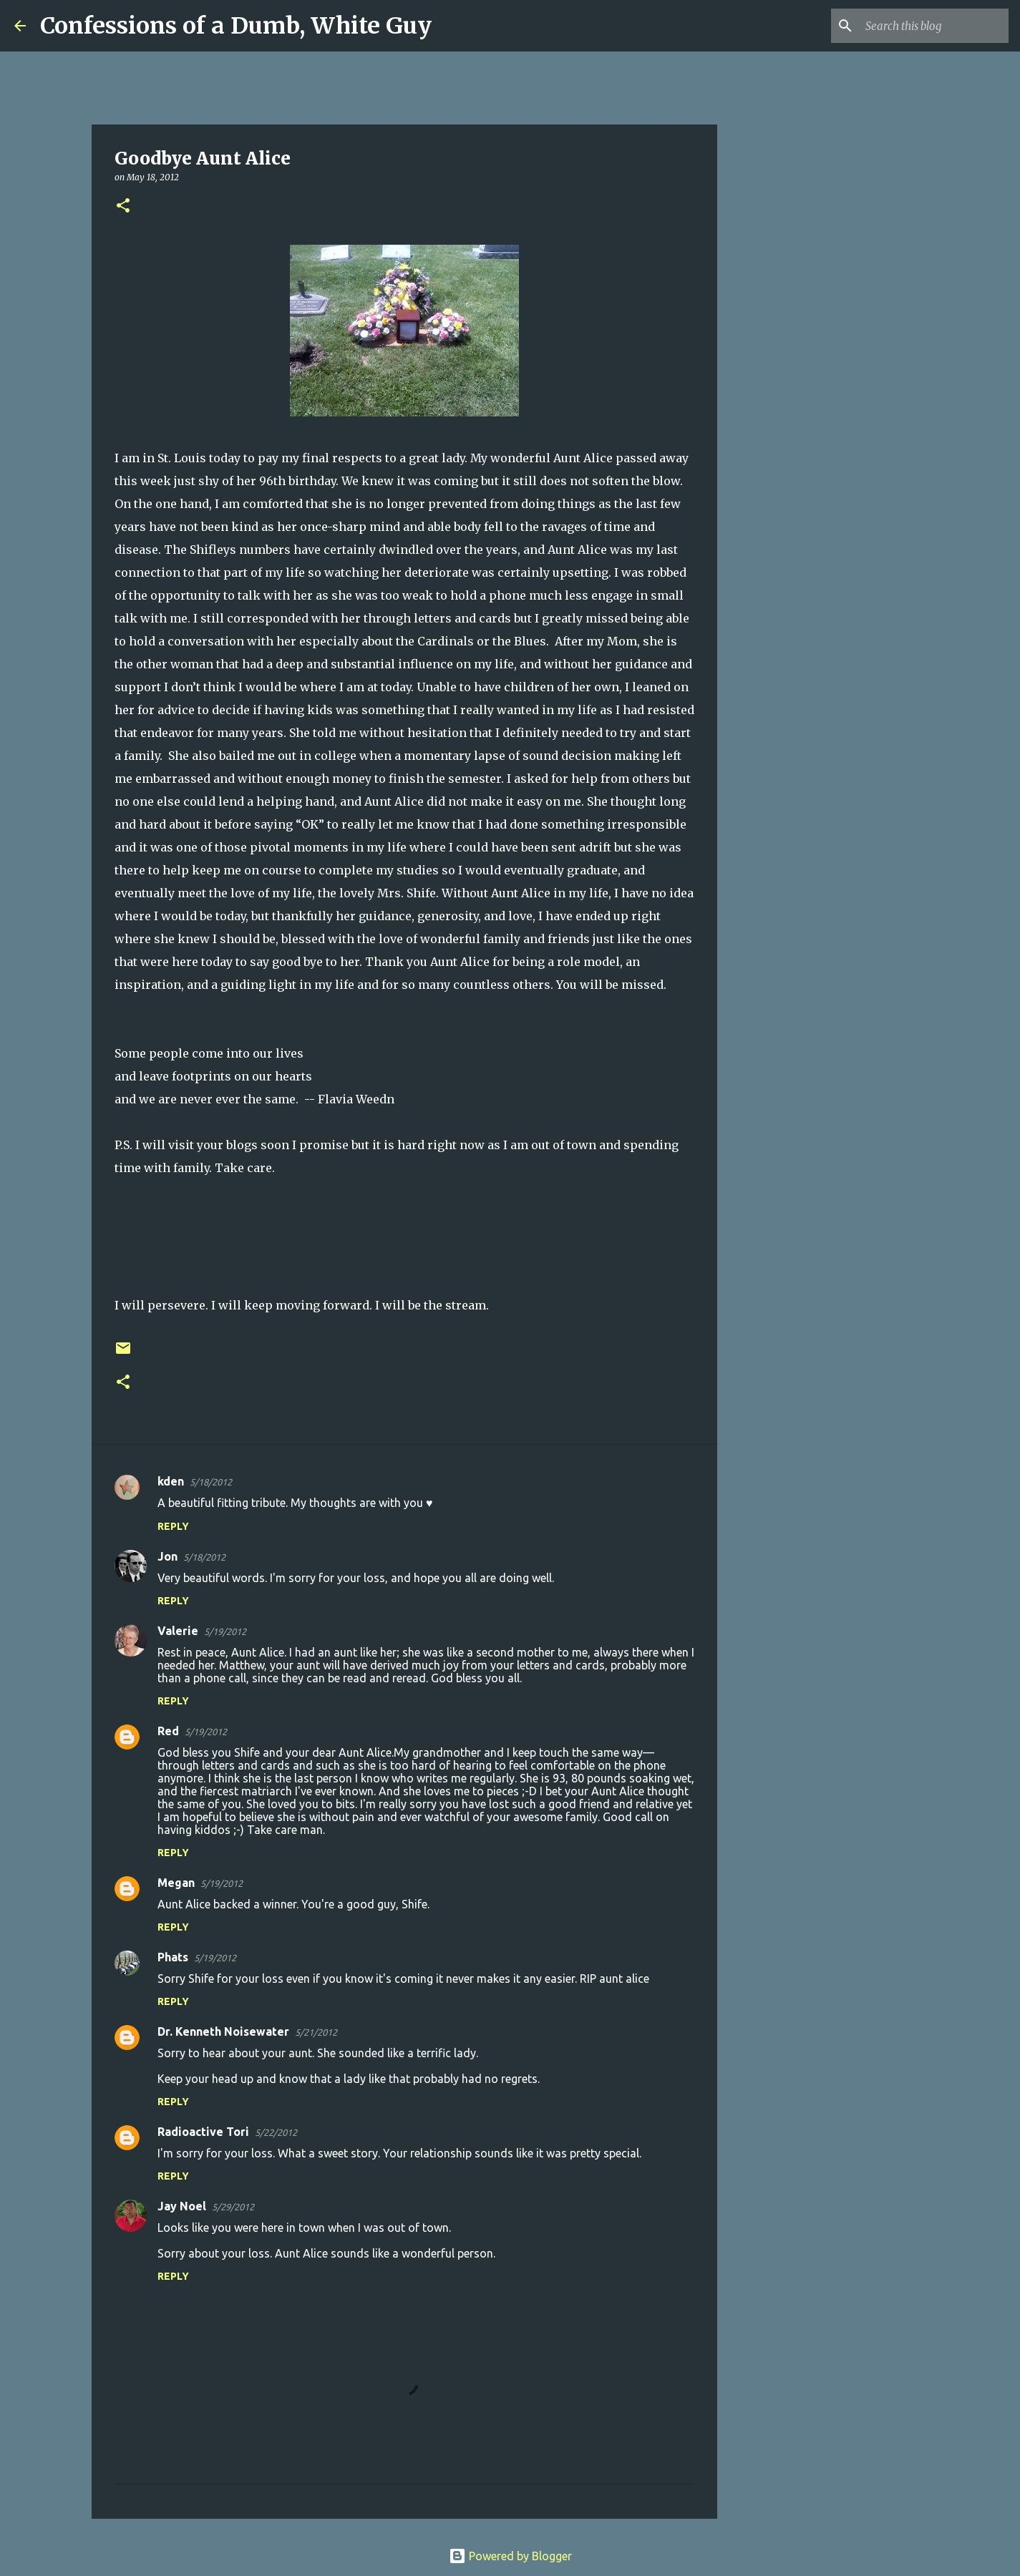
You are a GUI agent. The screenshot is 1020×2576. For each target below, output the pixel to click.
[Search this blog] (933, 26)
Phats (172, 1957)
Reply (173, 1526)
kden (170, 1481)
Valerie (177, 1630)
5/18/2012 (211, 1482)
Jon (167, 1556)
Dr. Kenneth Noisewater (223, 2031)
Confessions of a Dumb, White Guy (236, 25)
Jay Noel (181, 2206)
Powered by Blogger (510, 2556)
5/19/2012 (225, 1631)
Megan (176, 1882)
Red (168, 1730)
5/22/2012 (276, 2132)
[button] (123, 206)
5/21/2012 (316, 2032)
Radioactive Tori (203, 2131)
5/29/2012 (233, 2207)
